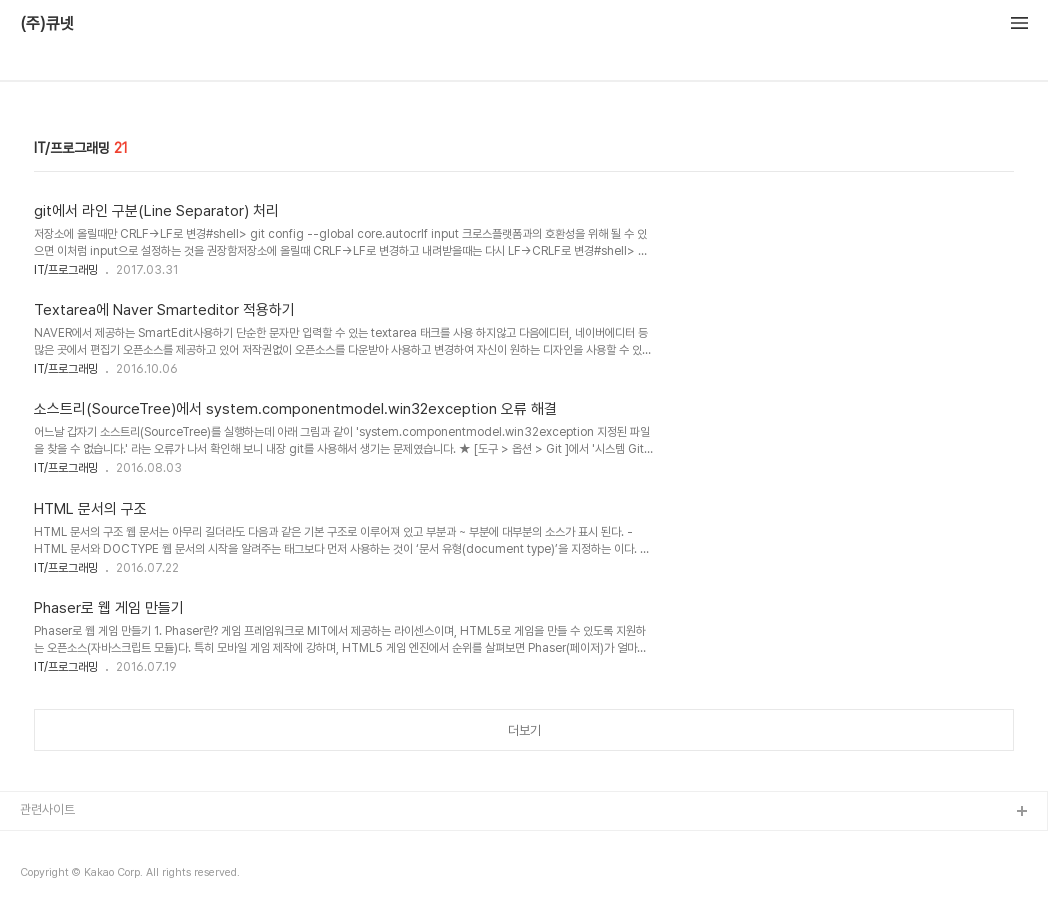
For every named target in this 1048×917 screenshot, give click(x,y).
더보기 (524, 730)
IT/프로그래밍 (66, 270)
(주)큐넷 (47, 24)
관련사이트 (47, 809)
